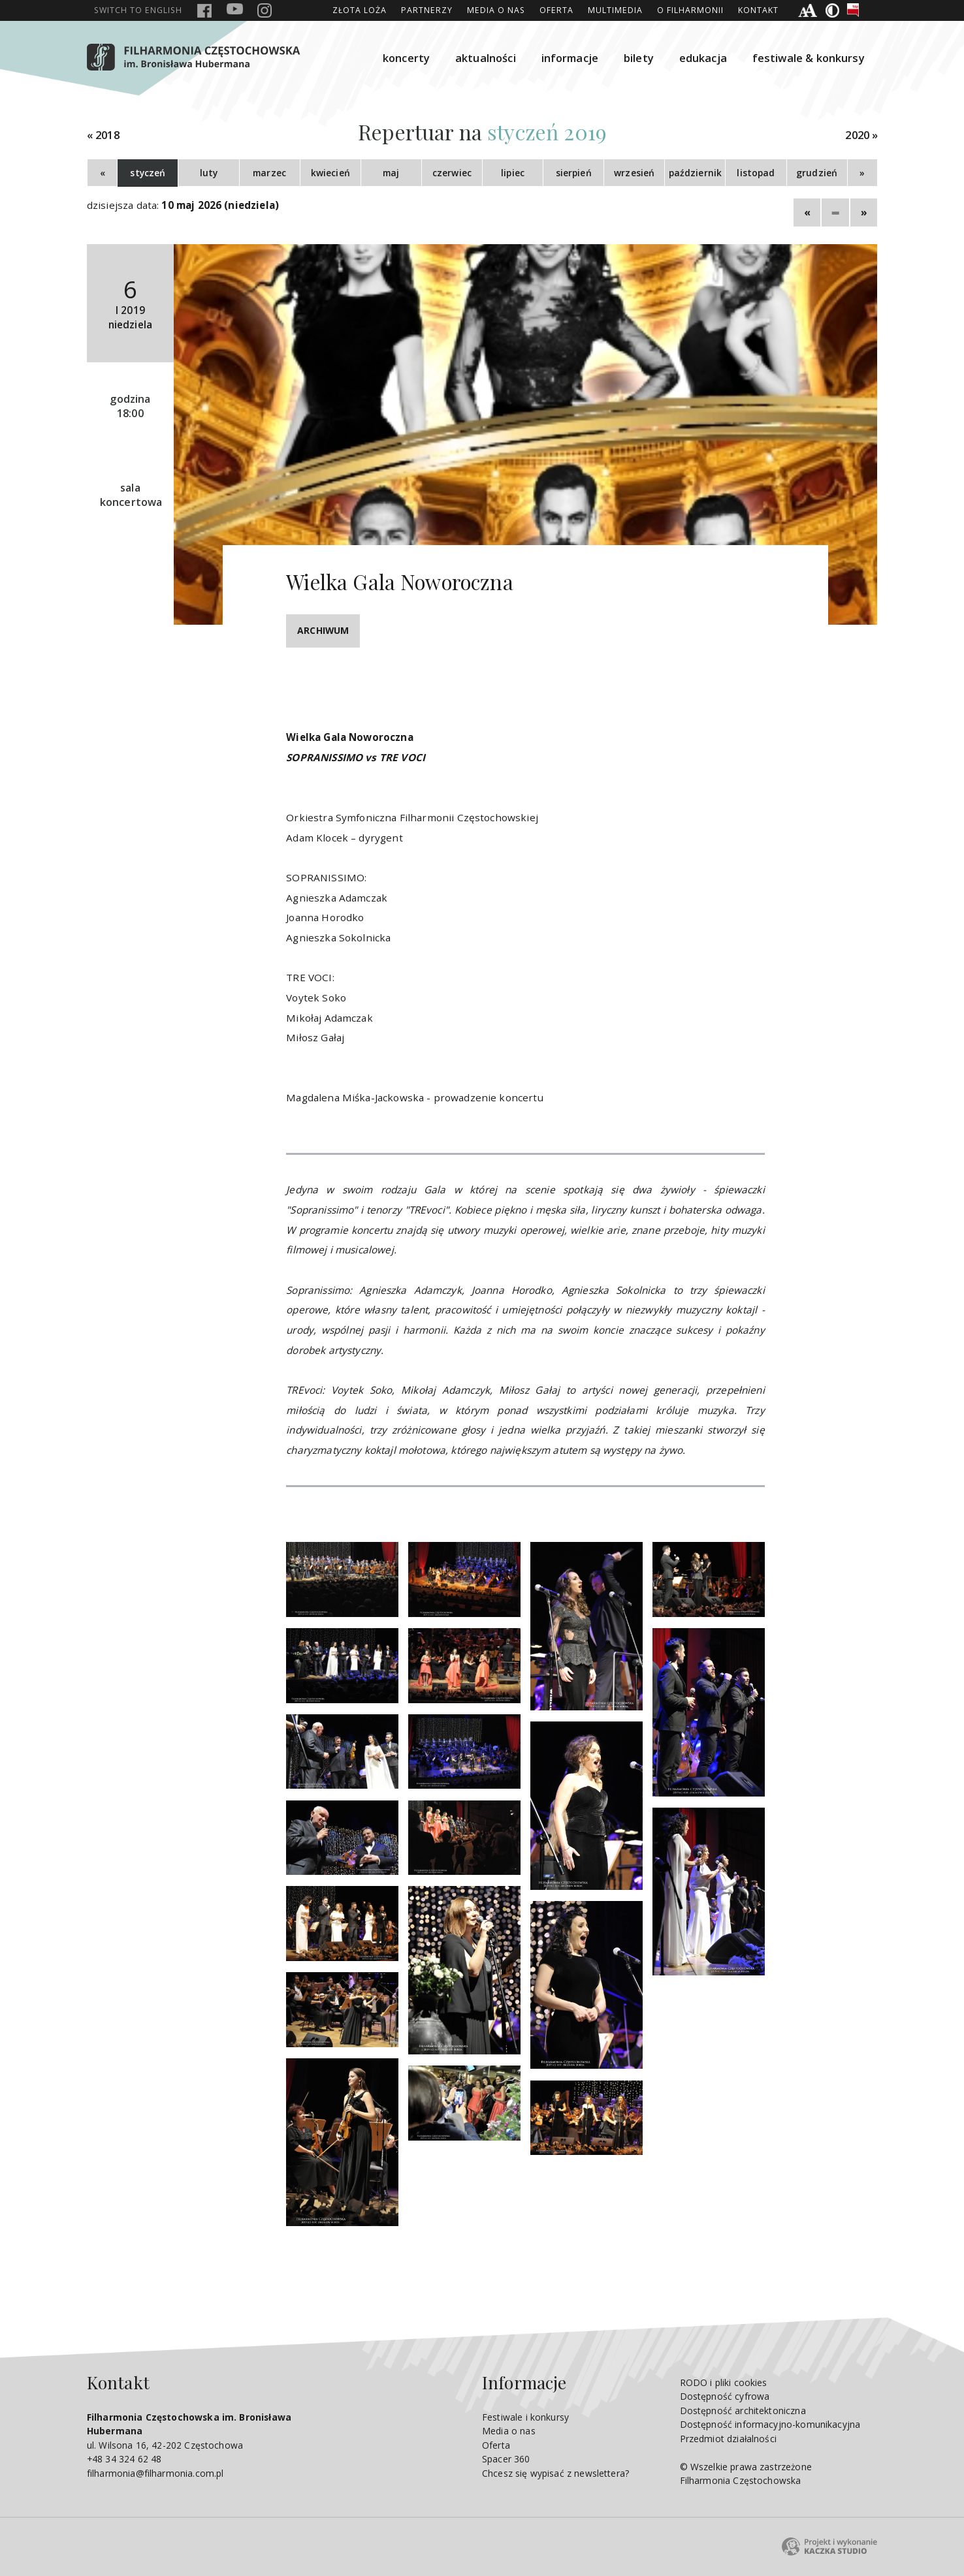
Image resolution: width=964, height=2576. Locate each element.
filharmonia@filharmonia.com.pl (155, 2473)
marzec (269, 172)
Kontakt (758, 10)
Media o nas (496, 10)
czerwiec (452, 172)
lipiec (512, 172)
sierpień (574, 172)
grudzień (816, 172)
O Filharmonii (690, 10)
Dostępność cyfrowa (725, 2396)
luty (209, 172)
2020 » (861, 135)
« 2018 (103, 135)
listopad (756, 172)
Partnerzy (427, 10)
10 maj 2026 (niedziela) (220, 205)
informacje (570, 57)
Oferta (556, 10)
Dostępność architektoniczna (743, 2410)
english (138, 10)
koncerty (406, 57)
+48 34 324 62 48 (124, 2459)
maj (391, 172)
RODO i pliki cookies (723, 2382)
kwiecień (330, 172)
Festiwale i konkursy (525, 2417)
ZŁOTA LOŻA (359, 10)
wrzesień (634, 172)
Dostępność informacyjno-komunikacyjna (770, 2424)
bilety (639, 57)
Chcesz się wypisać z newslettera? (555, 2473)
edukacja (703, 57)
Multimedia (615, 10)
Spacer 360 (506, 2459)
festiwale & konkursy (808, 57)
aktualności (485, 57)
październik (695, 172)
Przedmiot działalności (728, 2438)
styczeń (147, 172)
